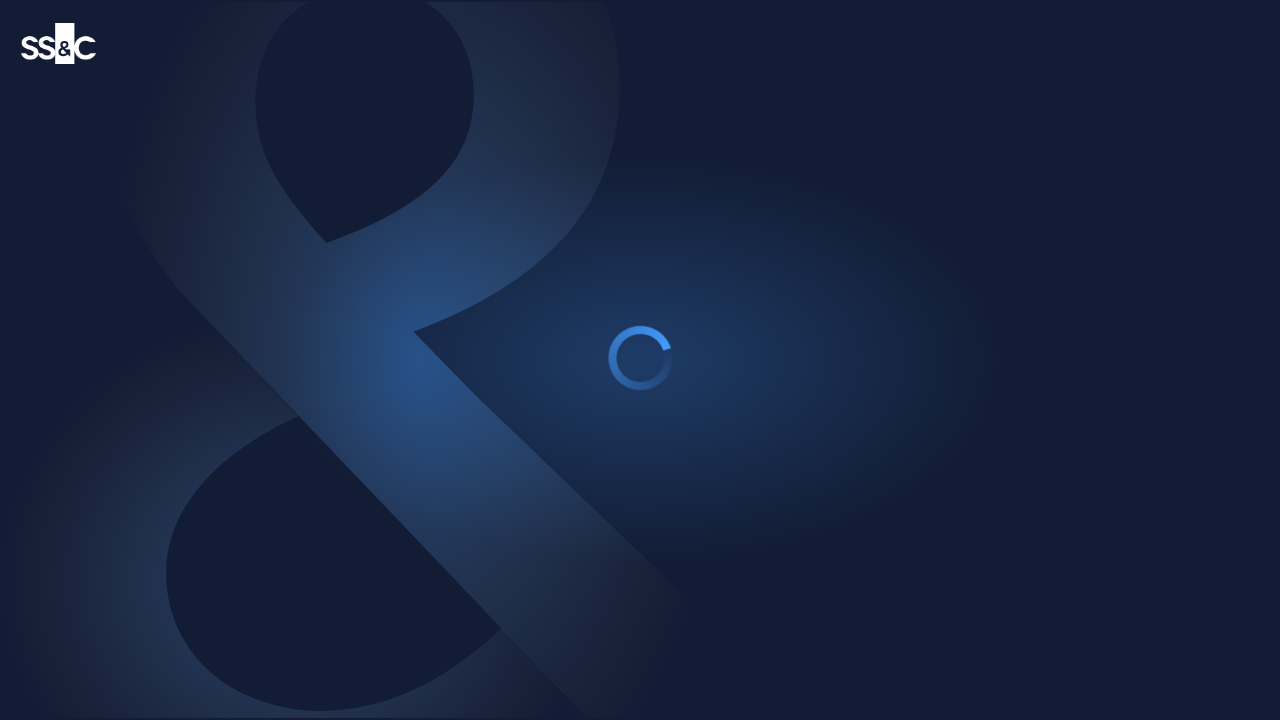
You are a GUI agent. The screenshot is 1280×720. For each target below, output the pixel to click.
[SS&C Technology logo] (58, 43)
